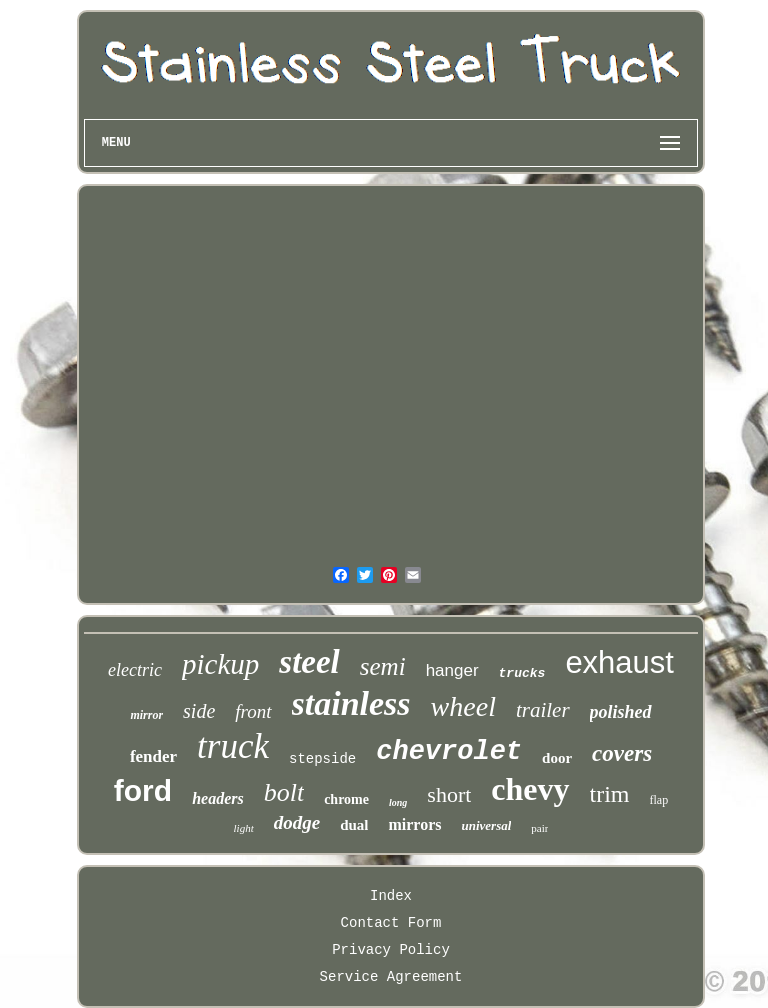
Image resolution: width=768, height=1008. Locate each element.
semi (383, 666)
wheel (463, 706)
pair (539, 828)
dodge (297, 822)
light (244, 828)
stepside (322, 759)
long (398, 802)
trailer (543, 710)
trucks (522, 673)
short (449, 794)
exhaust (619, 662)
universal (487, 825)
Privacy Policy (391, 950)
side (199, 711)
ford (143, 790)
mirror (146, 715)
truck (233, 746)
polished (621, 712)
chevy (530, 789)
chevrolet (449, 752)
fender (153, 756)
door (557, 758)
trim (610, 794)
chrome (346, 799)
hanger (452, 670)
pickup (220, 664)
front (253, 711)
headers (218, 798)
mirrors (414, 824)
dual (354, 825)
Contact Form (391, 923)
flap (659, 800)
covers (622, 753)
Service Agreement (391, 977)
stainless (351, 703)
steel (309, 662)
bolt (284, 792)
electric (135, 670)
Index (391, 896)
